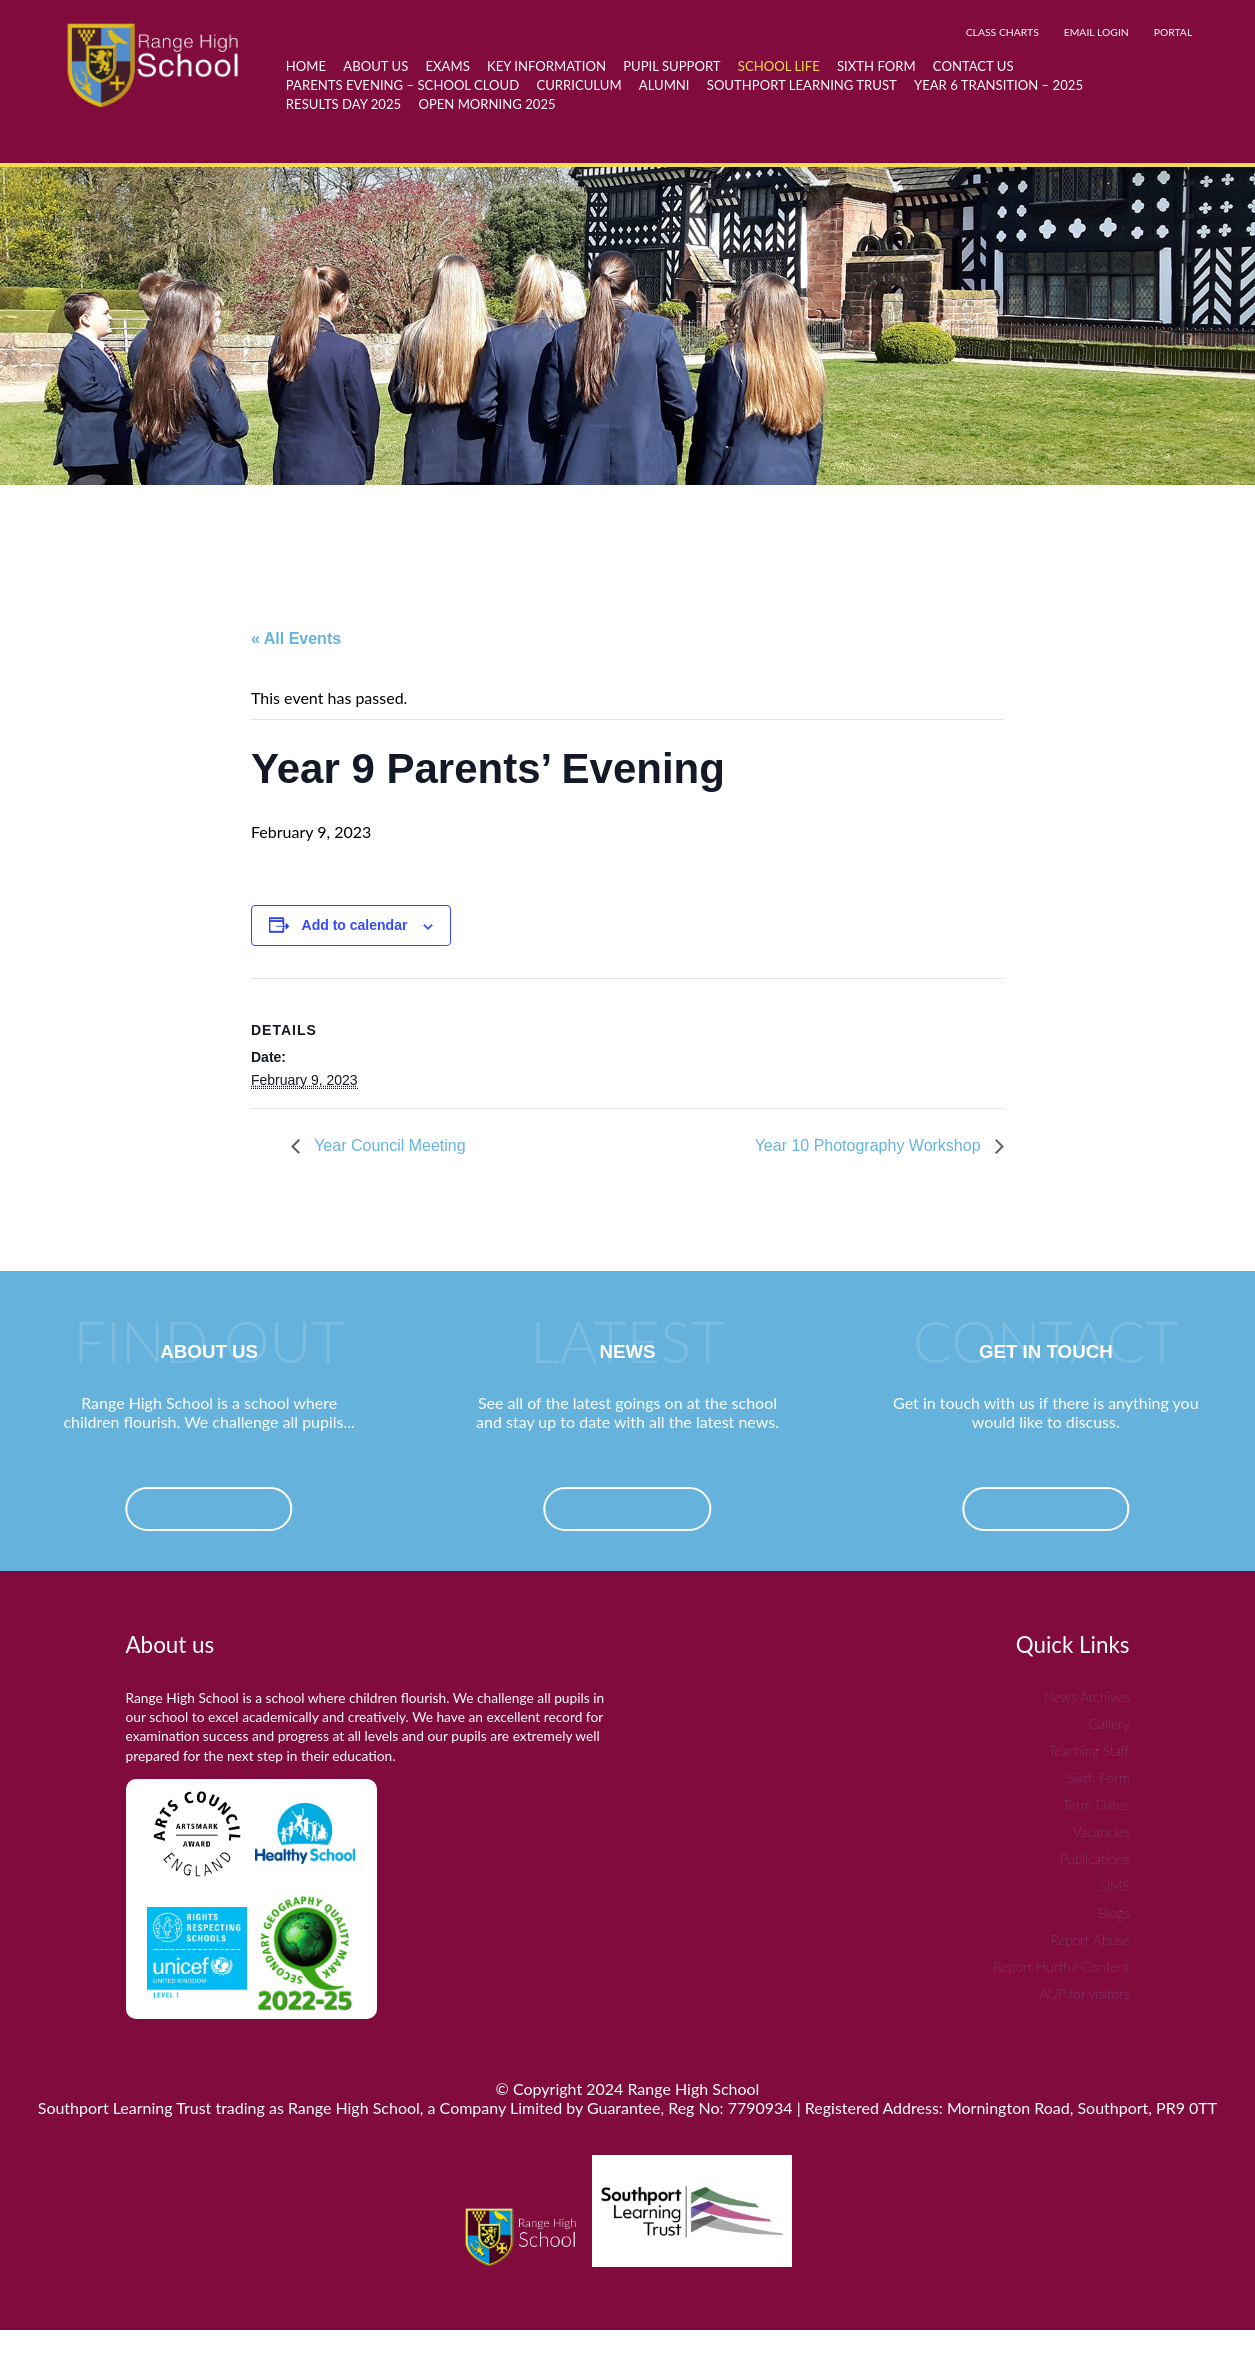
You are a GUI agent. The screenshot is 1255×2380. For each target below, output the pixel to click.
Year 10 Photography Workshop (870, 1145)
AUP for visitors (1084, 1993)
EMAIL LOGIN (1096, 32)
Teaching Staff (1088, 1750)
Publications (1094, 1858)
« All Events (296, 638)
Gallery (1109, 1723)
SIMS (1114, 1885)
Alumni (664, 85)
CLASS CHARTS (1002, 32)
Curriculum (578, 85)
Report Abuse (1089, 1939)
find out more (209, 1509)
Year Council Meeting (388, 1145)
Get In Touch (1046, 1509)
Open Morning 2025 (486, 104)
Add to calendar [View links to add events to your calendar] (355, 925)
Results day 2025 (343, 104)
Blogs (1113, 1912)
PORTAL (1173, 32)
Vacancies (1101, 1831)
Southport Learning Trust (802, 85)
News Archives (1087, 1696)
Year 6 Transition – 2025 (998, 85)
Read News (627, 1509)
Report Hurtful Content (1061, 1966)
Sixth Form (1098, 1777)
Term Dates (1096, 1804)
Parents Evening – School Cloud (402, 85)
